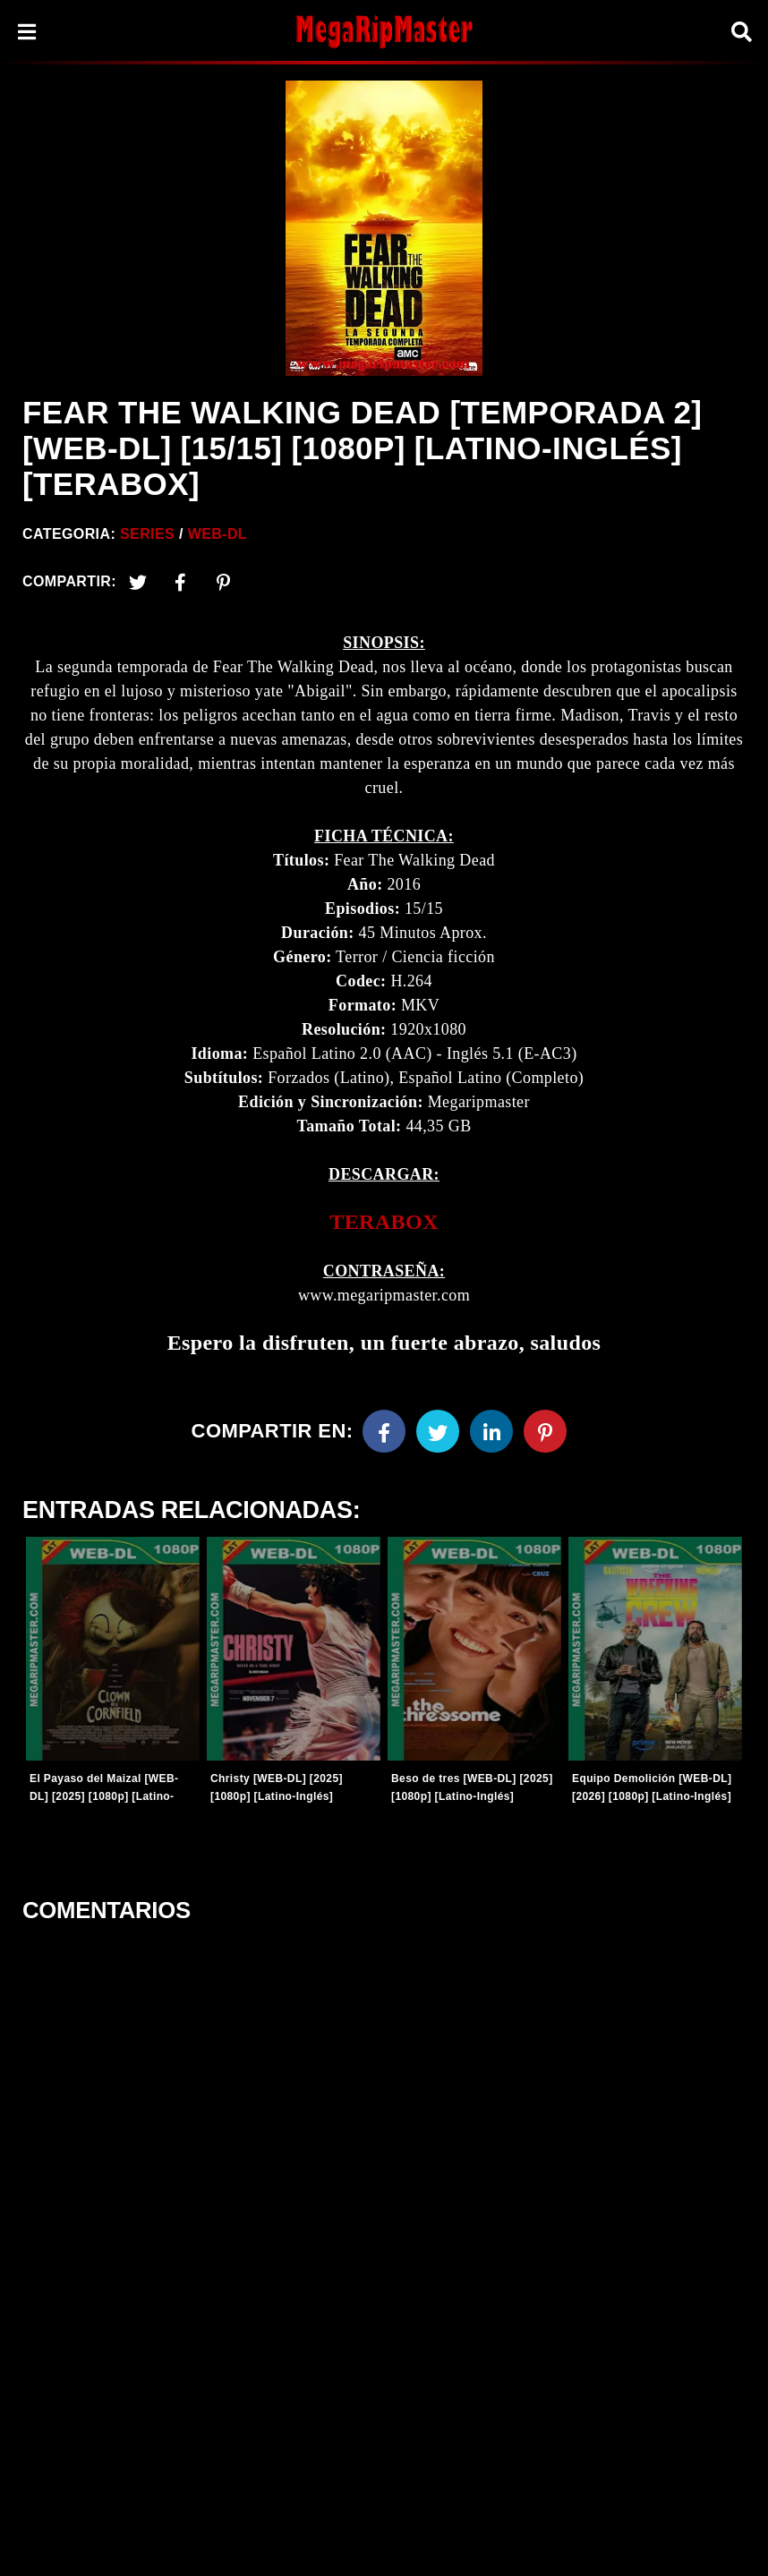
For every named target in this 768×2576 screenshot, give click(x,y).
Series (147, 534)
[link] (384, 1222)
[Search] (741, 31)
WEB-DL (217, 534)
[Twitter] (137, 581)
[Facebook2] (180, 581)
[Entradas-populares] (113, 1649)
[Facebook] (384, 1431)
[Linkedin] (491, 1431)
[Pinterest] (223, 581)
